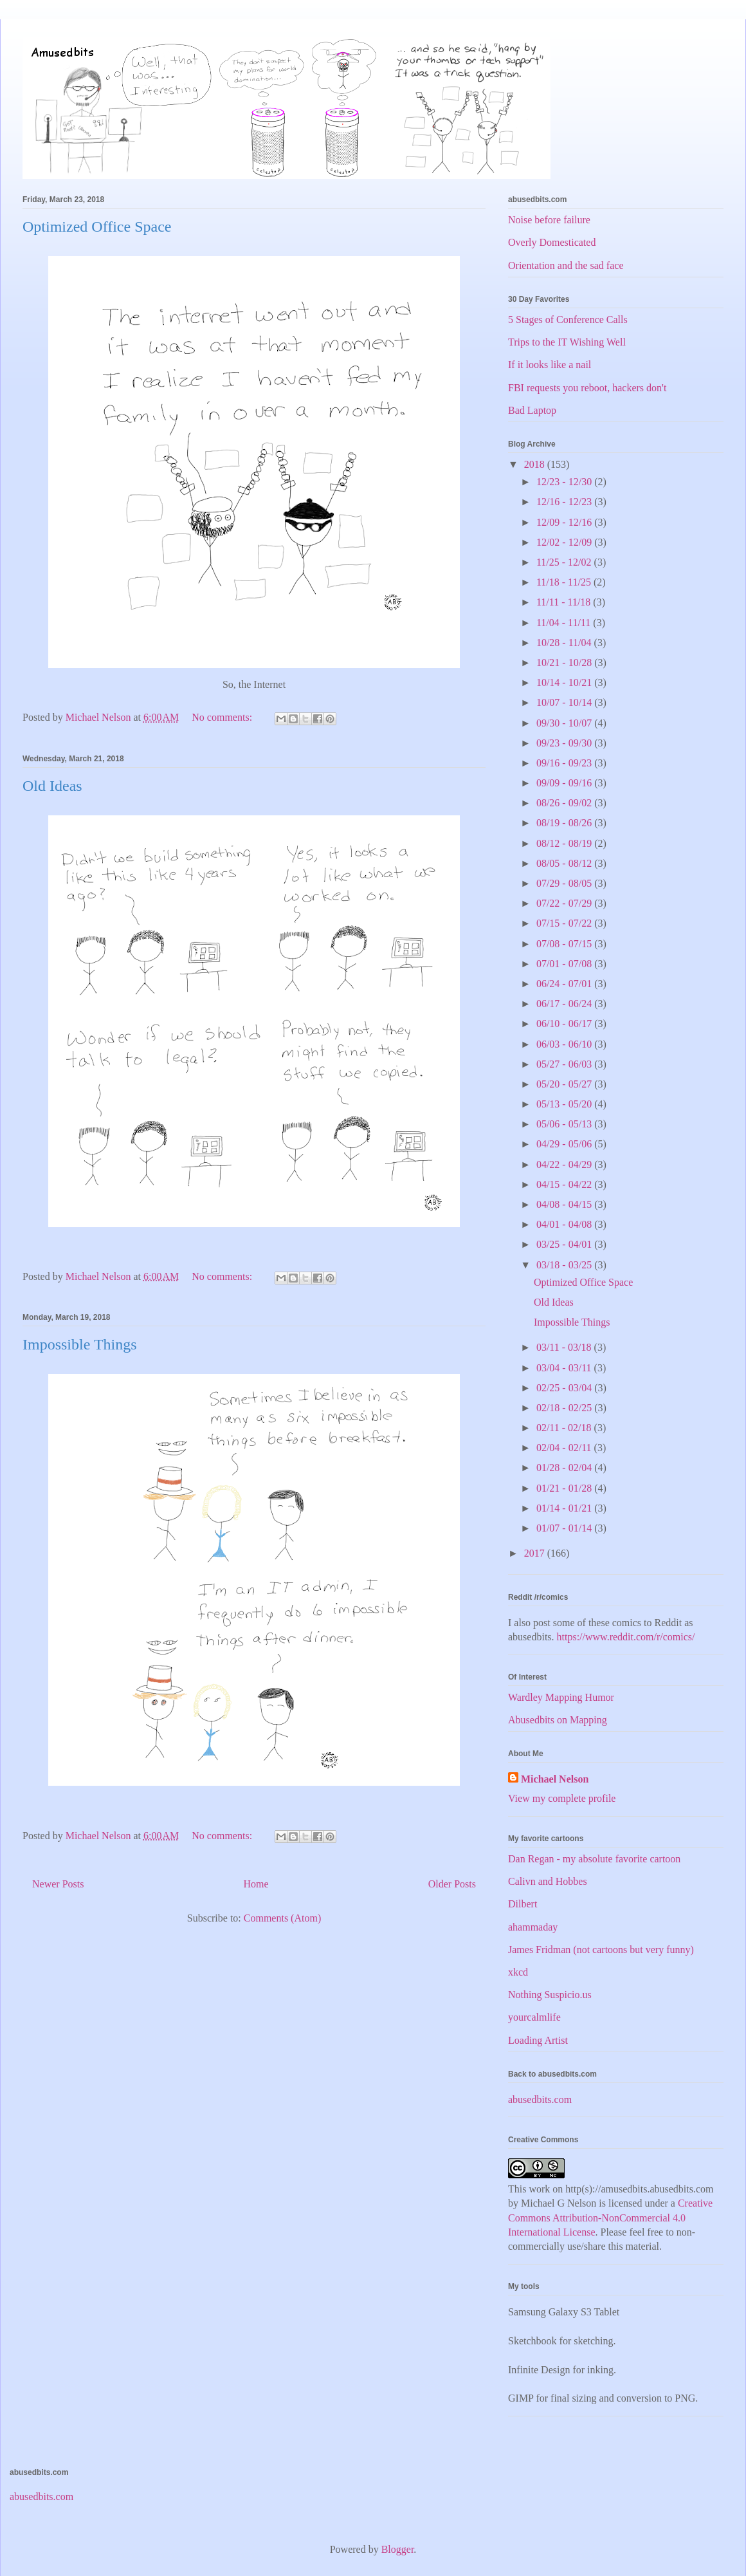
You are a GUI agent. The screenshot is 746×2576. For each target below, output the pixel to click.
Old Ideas (52, 785)
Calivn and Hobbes (547, 1881)
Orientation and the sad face (565, 265)
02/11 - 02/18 (565, 1427)
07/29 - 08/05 (565, 883)
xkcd (518, 1972)
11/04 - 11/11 (564, 622)
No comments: (223, 717)
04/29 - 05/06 (565, 1143)
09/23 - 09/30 (565, 742)
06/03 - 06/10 (565, 1044)
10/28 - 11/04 (565, 642)
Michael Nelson (554, 1779)
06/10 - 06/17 (565, 1023)
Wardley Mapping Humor (561, 1697)
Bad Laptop (532, 410)
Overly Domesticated (552, 242)
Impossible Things (80, 1344)
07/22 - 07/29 (565, 903)
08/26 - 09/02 (565, 802)
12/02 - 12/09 (565, 542)
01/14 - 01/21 (565, 1508)
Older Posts (452, 1883)
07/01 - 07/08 (565, 963)
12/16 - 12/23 (565, 501)
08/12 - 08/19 (565, 843)
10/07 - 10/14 (565, 702)
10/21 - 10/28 (565, 662)
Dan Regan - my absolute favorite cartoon (594, 1858)
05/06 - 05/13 (565, 1123)
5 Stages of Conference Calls (568, 319)
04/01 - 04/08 (565, 1224)
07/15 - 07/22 (565, 923)
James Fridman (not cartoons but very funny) (601, 1949)
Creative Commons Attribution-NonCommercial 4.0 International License (610, 2218)
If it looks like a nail (549, 364)
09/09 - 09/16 (565, 782)
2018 (535, 464)
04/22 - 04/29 (565, 1164)
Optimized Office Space (97, 226)
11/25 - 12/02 (565, 562)
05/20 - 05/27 (565, 1084)
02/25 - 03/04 (565, 1387)
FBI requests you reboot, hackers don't (587, 387)
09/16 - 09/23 (565, 762)
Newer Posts (58, 1883)
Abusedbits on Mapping (557, 1719)
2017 (535, 1553)
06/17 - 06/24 (565, 1003)
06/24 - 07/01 (565, 983)
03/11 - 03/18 (565, 1347)
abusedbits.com (540, 2099)
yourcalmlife (534, 2017)
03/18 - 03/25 (565, 1264)
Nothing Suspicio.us (550, 1994)
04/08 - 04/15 (565, 1204)
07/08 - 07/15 (565, 943)
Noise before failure (549, 219)
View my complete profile (561, 1798)
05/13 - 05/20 (565, 1103)
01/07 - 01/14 (565, 1528)
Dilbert (522, 1903)
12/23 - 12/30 (565, 481)
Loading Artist (538, 2040)
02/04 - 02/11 (565, 1447)
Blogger (397, 2549)
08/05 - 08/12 (565, 863)
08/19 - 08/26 (565, 822)
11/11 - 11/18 (564, 602)
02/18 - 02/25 (565, 1407)
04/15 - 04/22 (565, 1184)
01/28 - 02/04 (565, 1467)
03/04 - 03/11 (565, 1367)
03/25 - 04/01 (565, 1244)
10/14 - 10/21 (565, 682)
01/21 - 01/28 (565, 1488)
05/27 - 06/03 (565, 1064)
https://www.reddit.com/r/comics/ (626, 1636)
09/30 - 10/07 (565, 723)
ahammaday (533, 1927)
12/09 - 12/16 (565, 522)
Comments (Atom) (282, 1918)
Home (256, 1883)
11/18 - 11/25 (565, 582)
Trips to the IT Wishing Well (567, 342)
